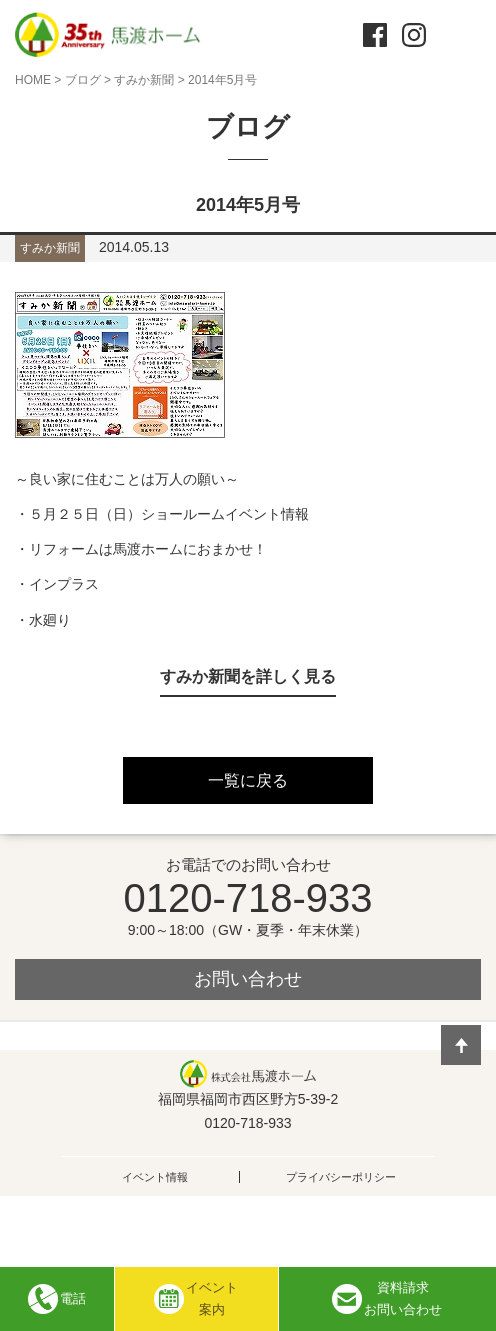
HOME (33, 80)
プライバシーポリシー (341, 1177)
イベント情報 (155, 1177)
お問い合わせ (248, 979)
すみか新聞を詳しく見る (248, 676)
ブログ (83, 80)
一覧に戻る (248, 780)
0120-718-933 (247, 898)
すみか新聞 (144, 80)
